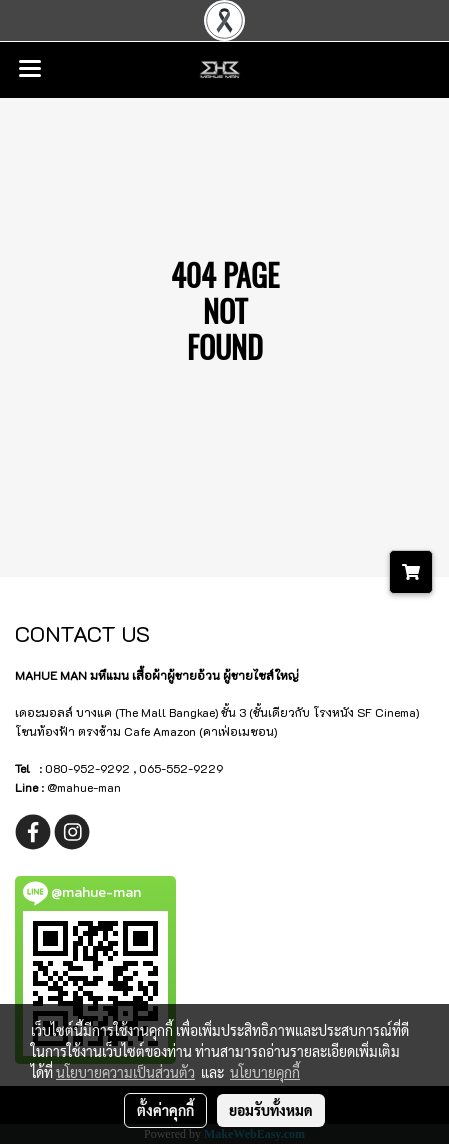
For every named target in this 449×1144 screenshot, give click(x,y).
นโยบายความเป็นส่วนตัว (125, 1072)
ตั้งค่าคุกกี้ (165, 1110)
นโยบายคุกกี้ (265, 1072)
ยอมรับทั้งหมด (271, 1110)
